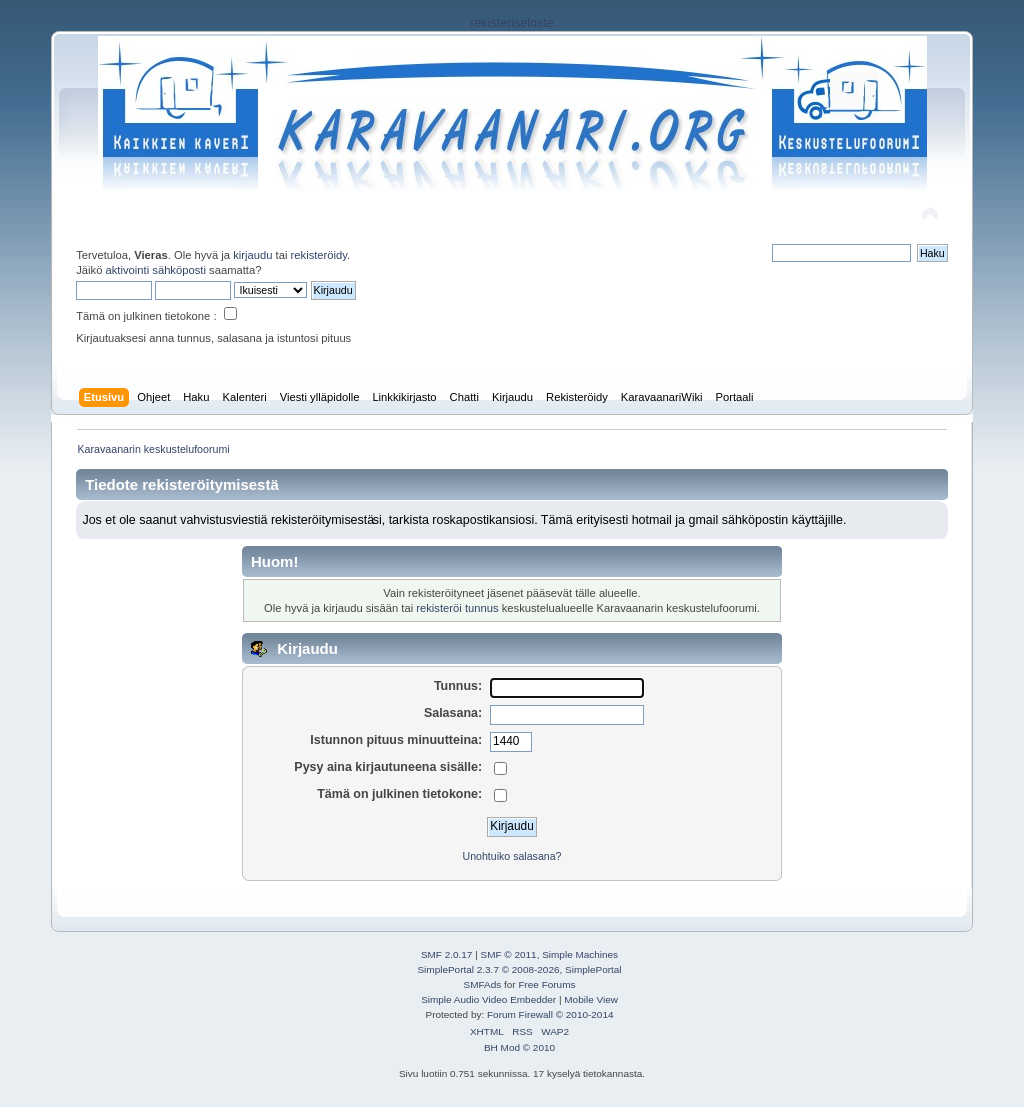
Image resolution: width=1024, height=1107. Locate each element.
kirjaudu (252, 255)
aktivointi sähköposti (156, 270)
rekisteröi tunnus (457, 608)
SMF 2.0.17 (447, 954)
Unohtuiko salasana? (512, 856)
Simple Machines (580, 954)
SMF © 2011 (509, 954)
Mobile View (591, 999)
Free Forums (546, 984)
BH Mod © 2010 (519, 1047)
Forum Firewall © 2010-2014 (550, 1014)
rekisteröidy (319, 255)
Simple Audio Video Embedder (488, 999)
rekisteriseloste (511, 23)
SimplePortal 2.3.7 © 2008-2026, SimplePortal (519, 969)
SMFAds (483, 984)
